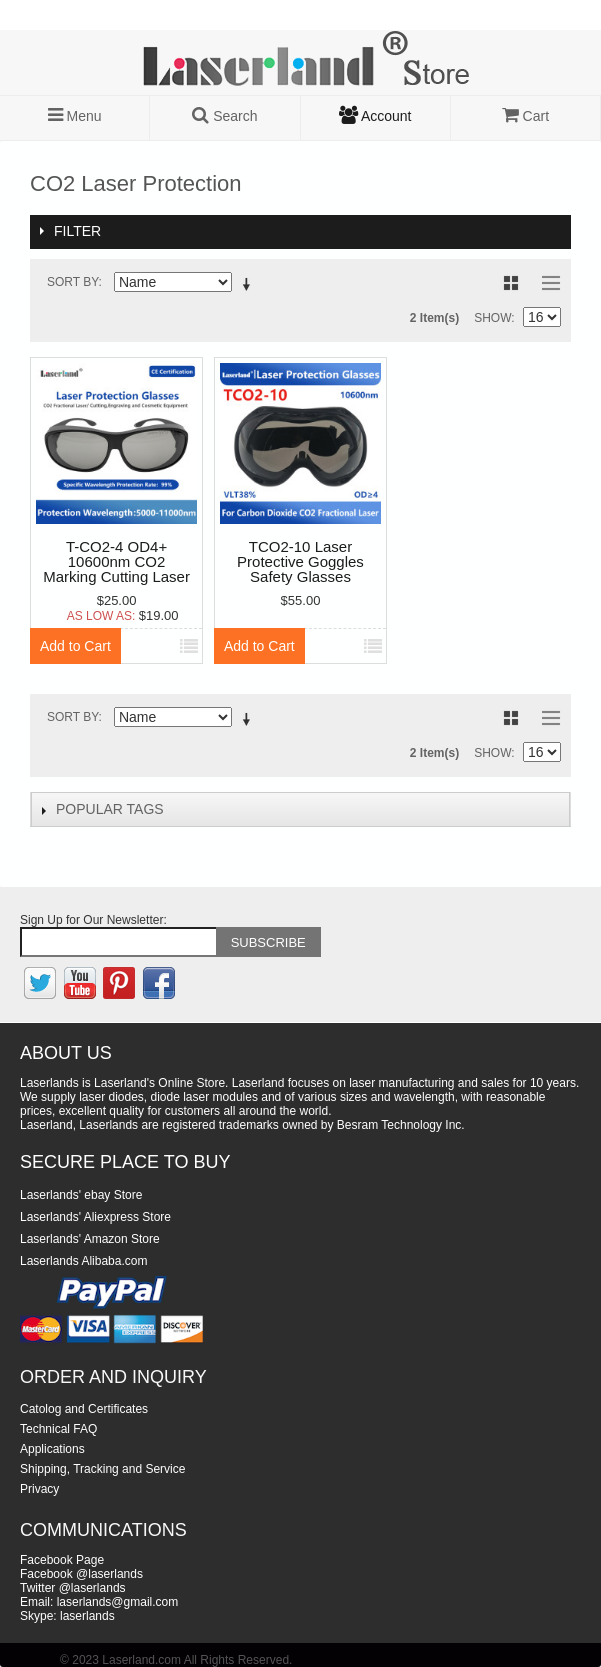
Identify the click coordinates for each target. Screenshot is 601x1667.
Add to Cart (75, 646)
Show (492, 318)
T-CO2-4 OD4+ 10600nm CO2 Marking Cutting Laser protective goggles (116, 562)
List (546, 283)
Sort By (73, 282)
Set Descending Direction (250, 286)
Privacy (39, 1489)
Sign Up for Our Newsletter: (93, 920)
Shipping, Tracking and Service (102, 1469)
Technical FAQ (58, 1429)
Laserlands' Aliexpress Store (95, 1217)
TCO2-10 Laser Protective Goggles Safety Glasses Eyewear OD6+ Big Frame (300, 562)
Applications (52, 1449)
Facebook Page (62, 1560)
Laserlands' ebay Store (81, 1195)
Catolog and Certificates (84, 1409)
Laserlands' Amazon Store (90, 1239)
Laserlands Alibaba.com (83, 1261)
